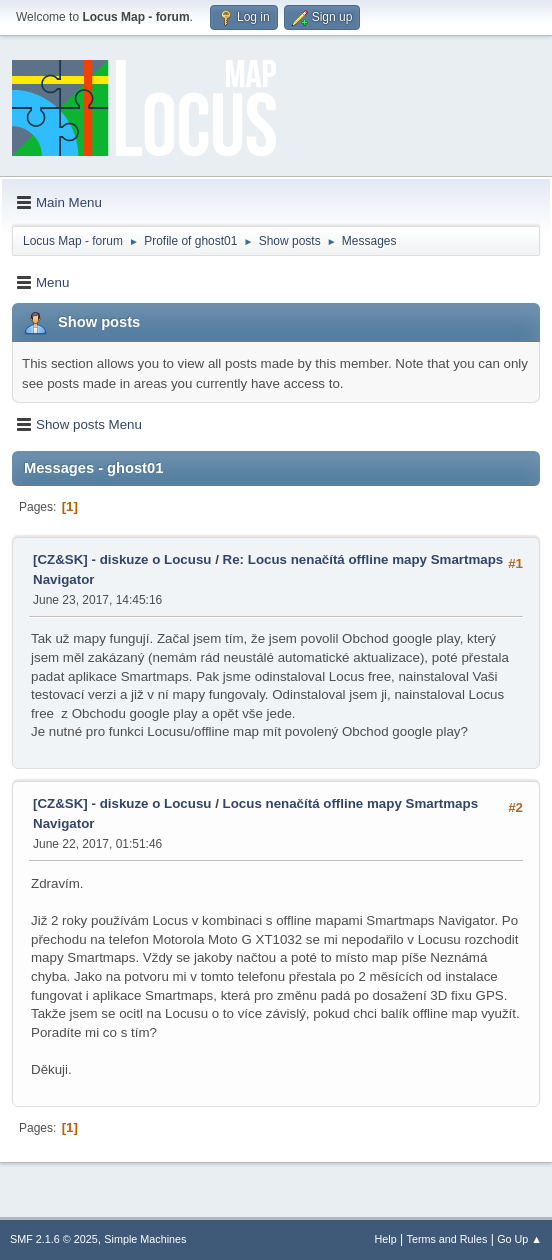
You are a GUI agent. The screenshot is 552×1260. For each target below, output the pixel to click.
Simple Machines (145, 1239)
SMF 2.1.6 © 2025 (54, 1239)
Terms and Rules (447, 1239)
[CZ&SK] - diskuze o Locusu (122, 559)
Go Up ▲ (519, 1239)
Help (386, 1239)
